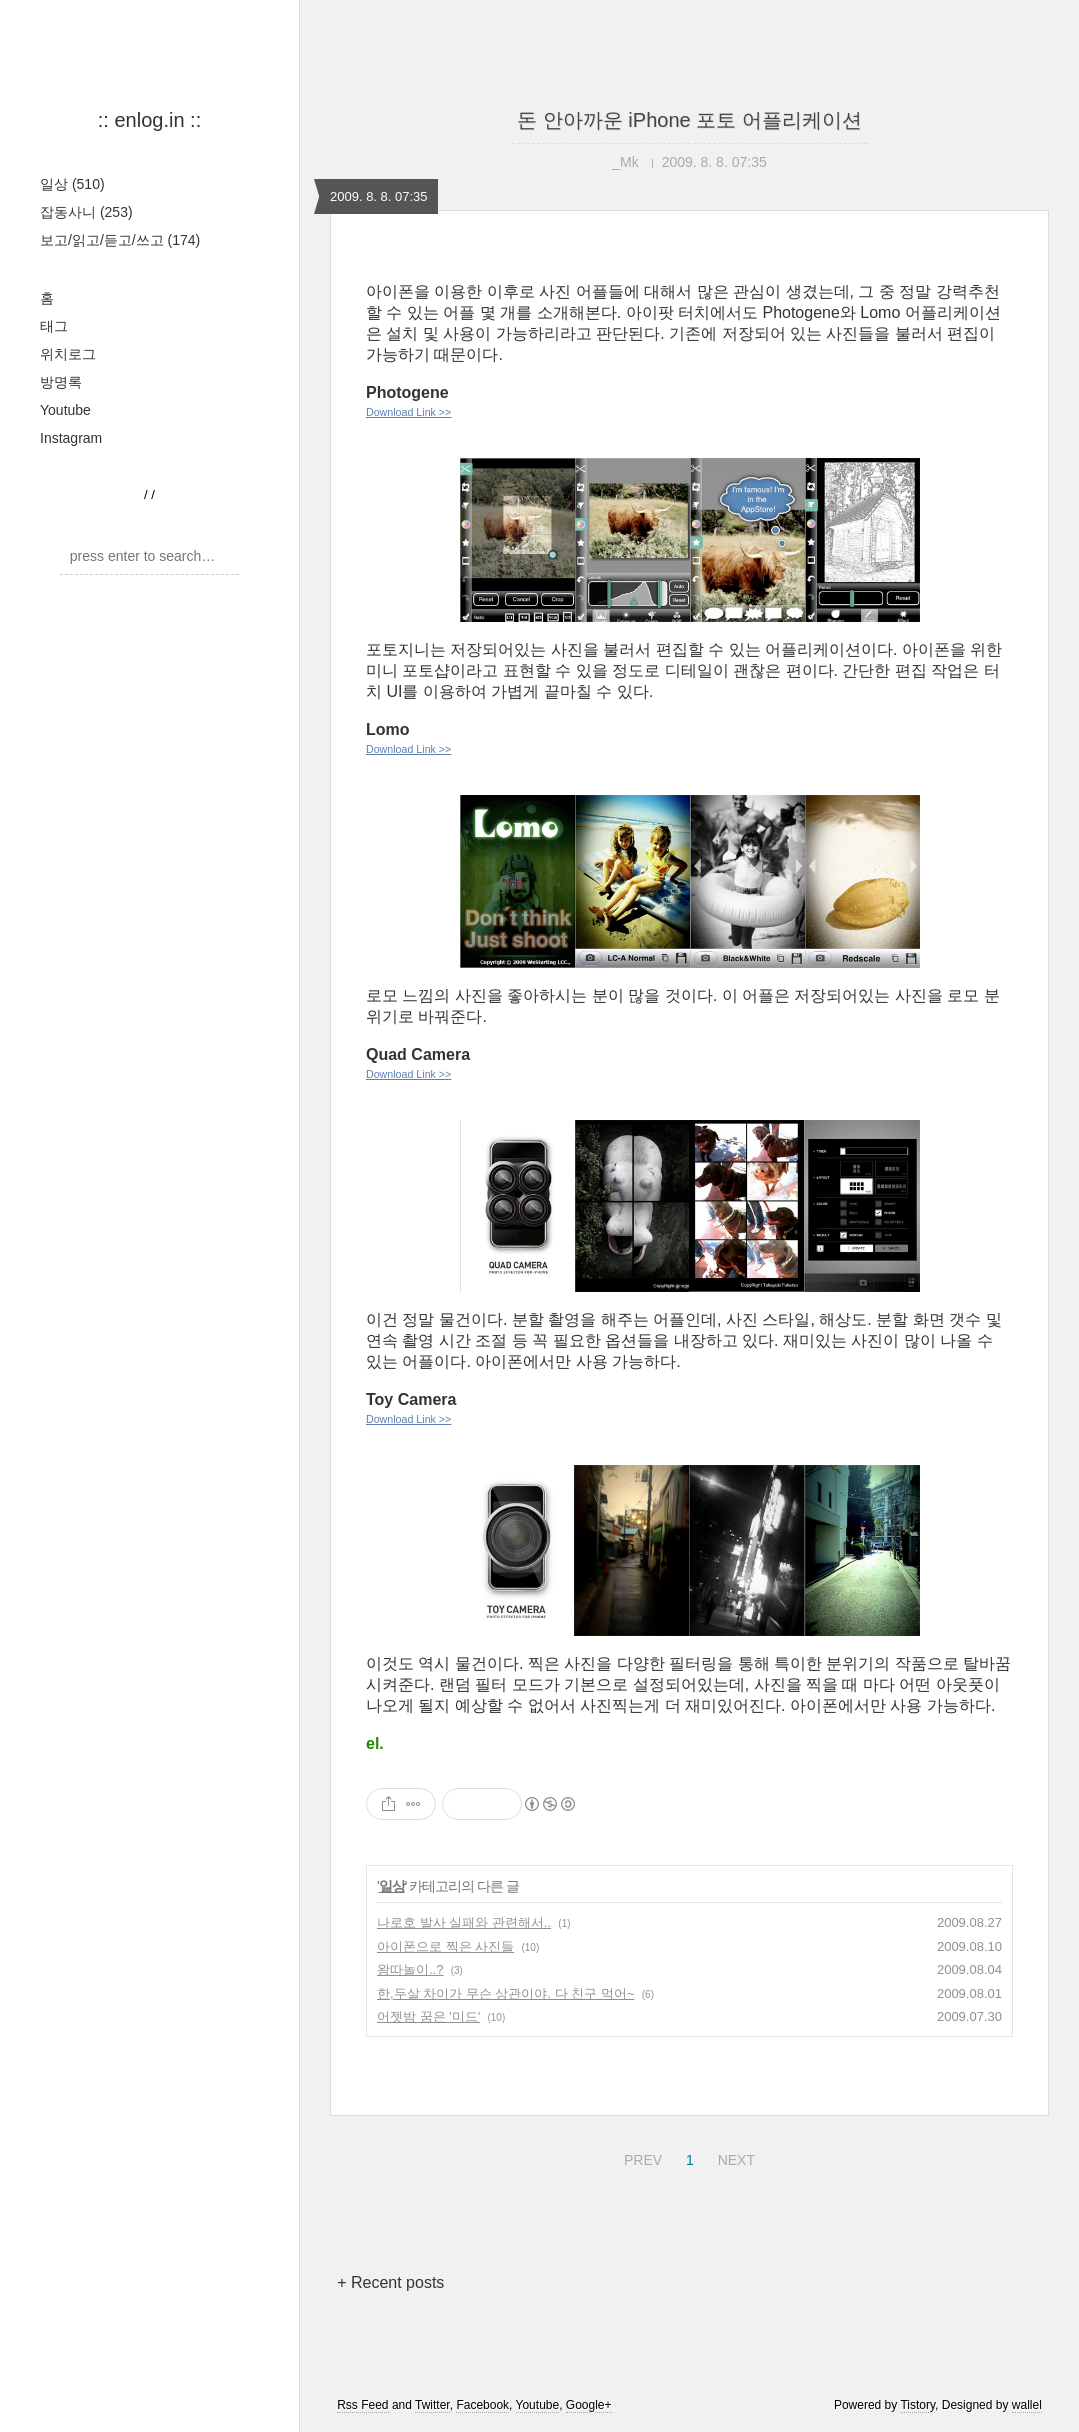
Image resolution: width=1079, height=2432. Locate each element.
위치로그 (68, 354)
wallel (1027, 2405)
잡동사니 (86, 212)
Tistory (917, 2405)
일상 (72, 184)
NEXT (734, 2157)
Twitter (432, 2405)
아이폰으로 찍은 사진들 (445, 1946)
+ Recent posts (390, 2282)
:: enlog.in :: (149, 120)
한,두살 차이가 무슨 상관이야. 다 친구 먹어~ (506, 1993)
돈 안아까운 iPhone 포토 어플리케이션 (689, 120)
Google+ (589, 2405)
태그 (54, 326)
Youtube (65, 410)
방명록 (61, 382)
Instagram (71, 438)
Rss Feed (362, 2405)
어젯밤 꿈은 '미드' (428, 2016)
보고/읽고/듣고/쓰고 (120, 240)
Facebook (482, 2405)
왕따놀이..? (410, 1969)
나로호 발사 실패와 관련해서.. (464, 1922)
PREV (640, 2157)
